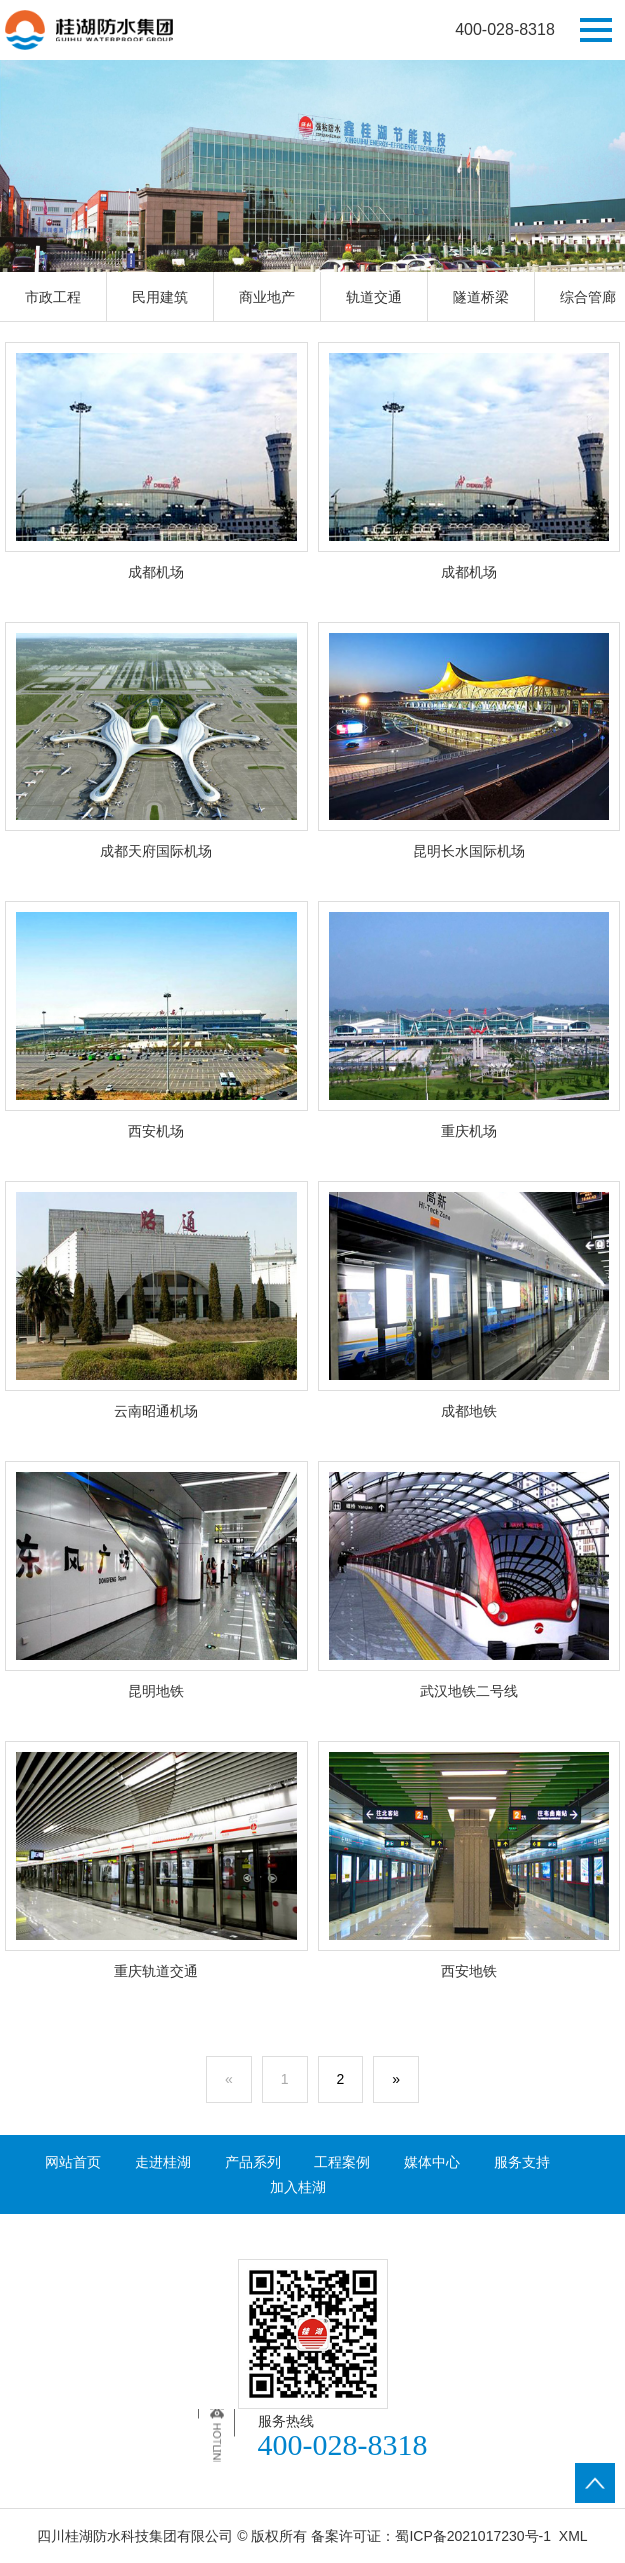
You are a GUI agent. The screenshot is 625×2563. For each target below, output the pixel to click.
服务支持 (522, 2162)
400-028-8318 (505, 29)
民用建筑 (160, 297)
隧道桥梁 (481, 297)
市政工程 (53, 297)
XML (573, 2536)
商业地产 (267, 297)
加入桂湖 (298, 2187)
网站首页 (73, 2162)
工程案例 (342, 2162)
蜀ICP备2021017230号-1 (473, 2536)
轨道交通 (374, 297)
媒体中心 (432, 2162)
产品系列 (253, 2162)
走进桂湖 (163, 2162)
